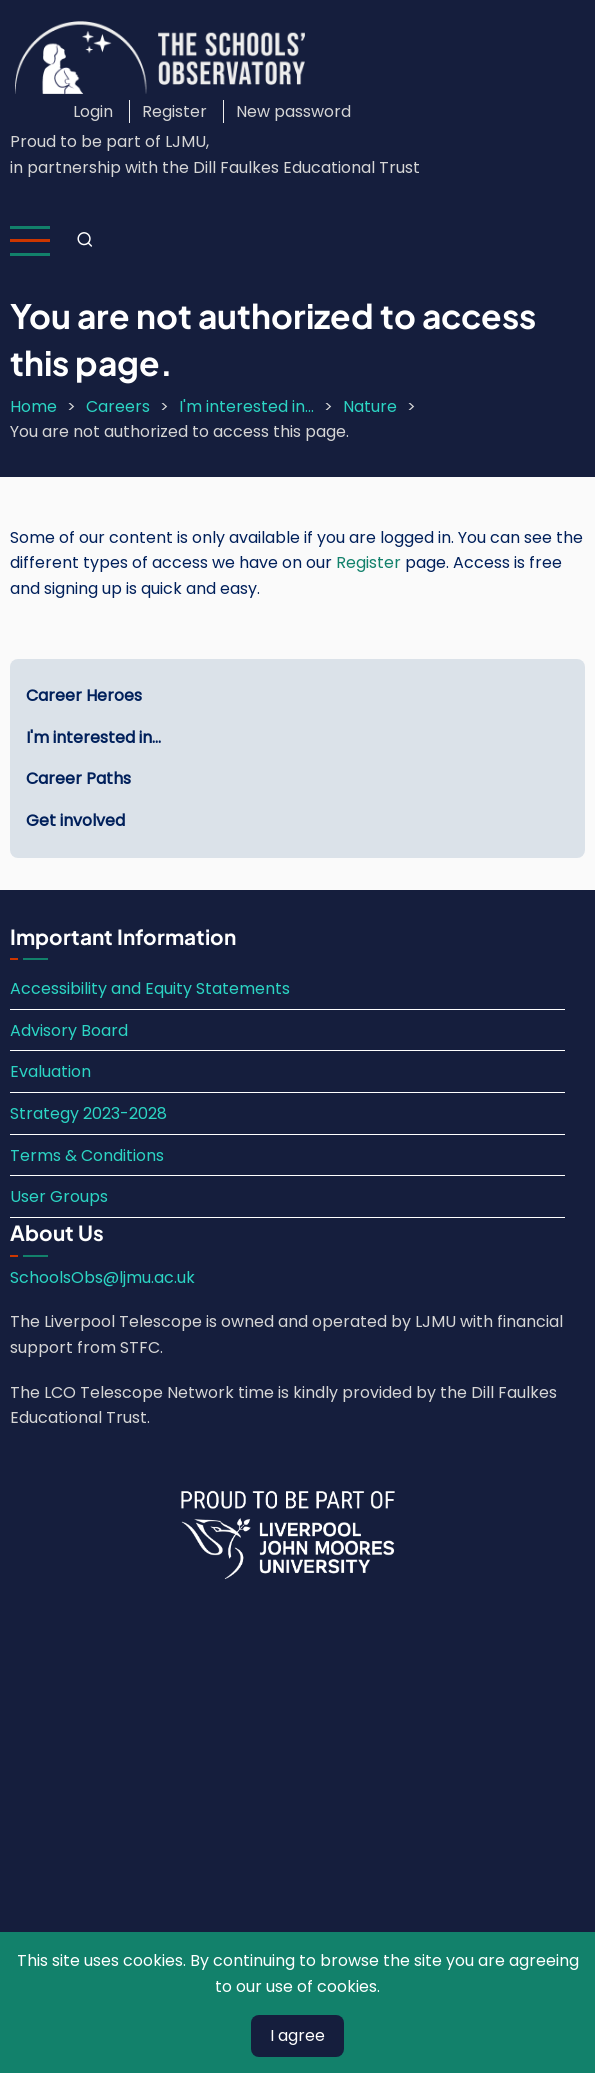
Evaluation (50, 1071)
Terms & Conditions (87, 1155)
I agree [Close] (297, 2035)
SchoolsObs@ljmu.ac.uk (102, 1277)
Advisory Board (69, 1030)
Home (33, 406)
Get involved (75, 820)
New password (293, 111)
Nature (370, 406)
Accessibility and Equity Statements (150, 988)
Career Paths (78, 778)
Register (174, 111)
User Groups (59, 1196)
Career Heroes (84, 695)
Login (93, 111)
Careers (118, 406)
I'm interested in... (246, 406)
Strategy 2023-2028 (88, 1113)
